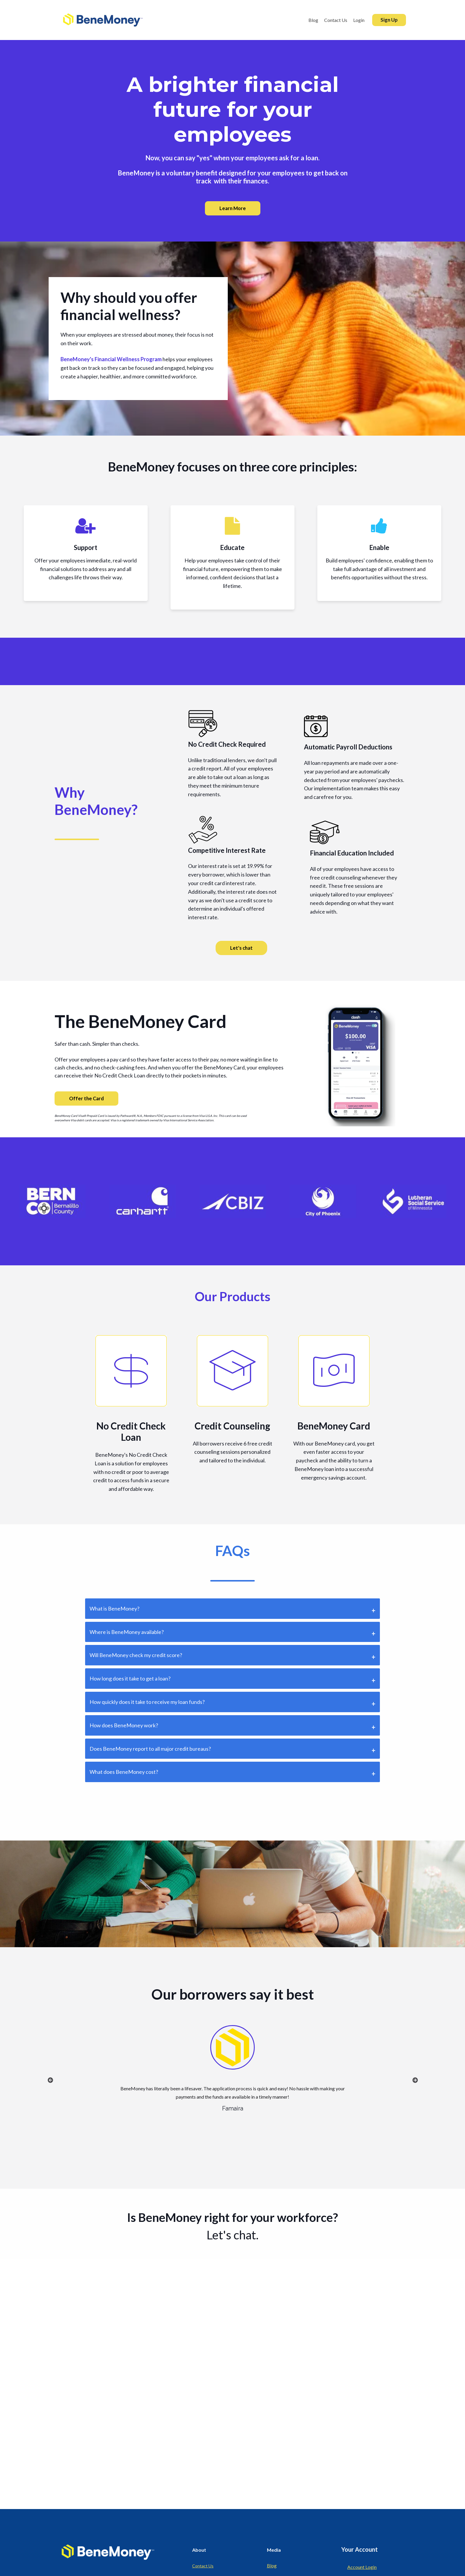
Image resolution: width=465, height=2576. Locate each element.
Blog (272, 2565)
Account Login (362, 2567)
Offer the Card (86, 1098)
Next (415, 2080)
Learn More (232, 208)
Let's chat (241, 948)
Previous (50, 2080)
